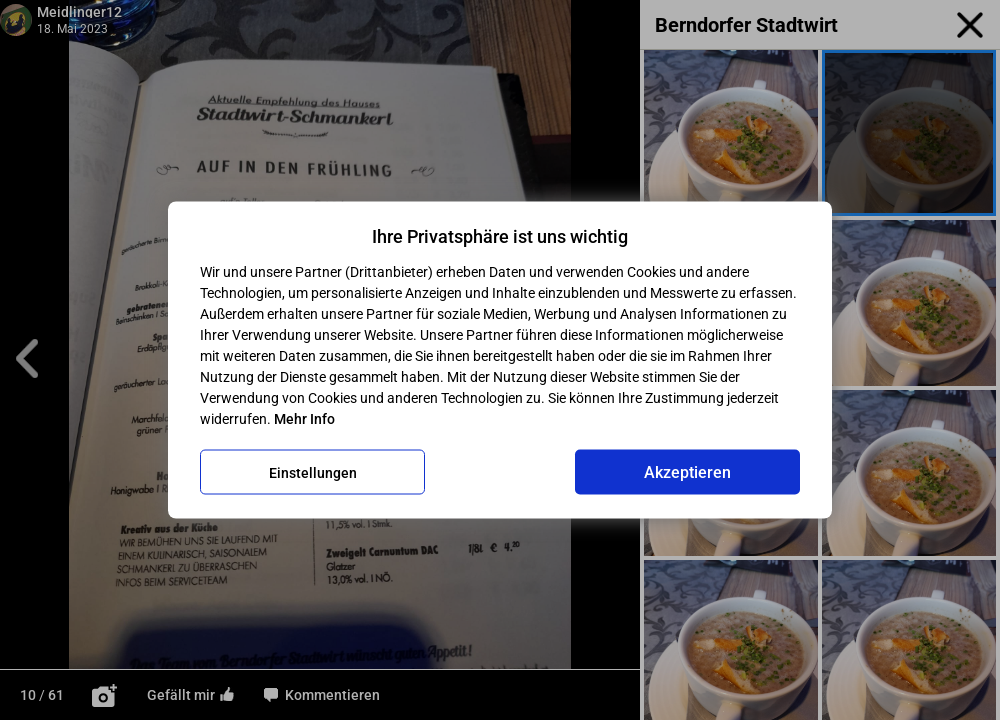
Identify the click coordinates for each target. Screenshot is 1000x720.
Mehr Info (304, 419)
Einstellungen (313, 472)
